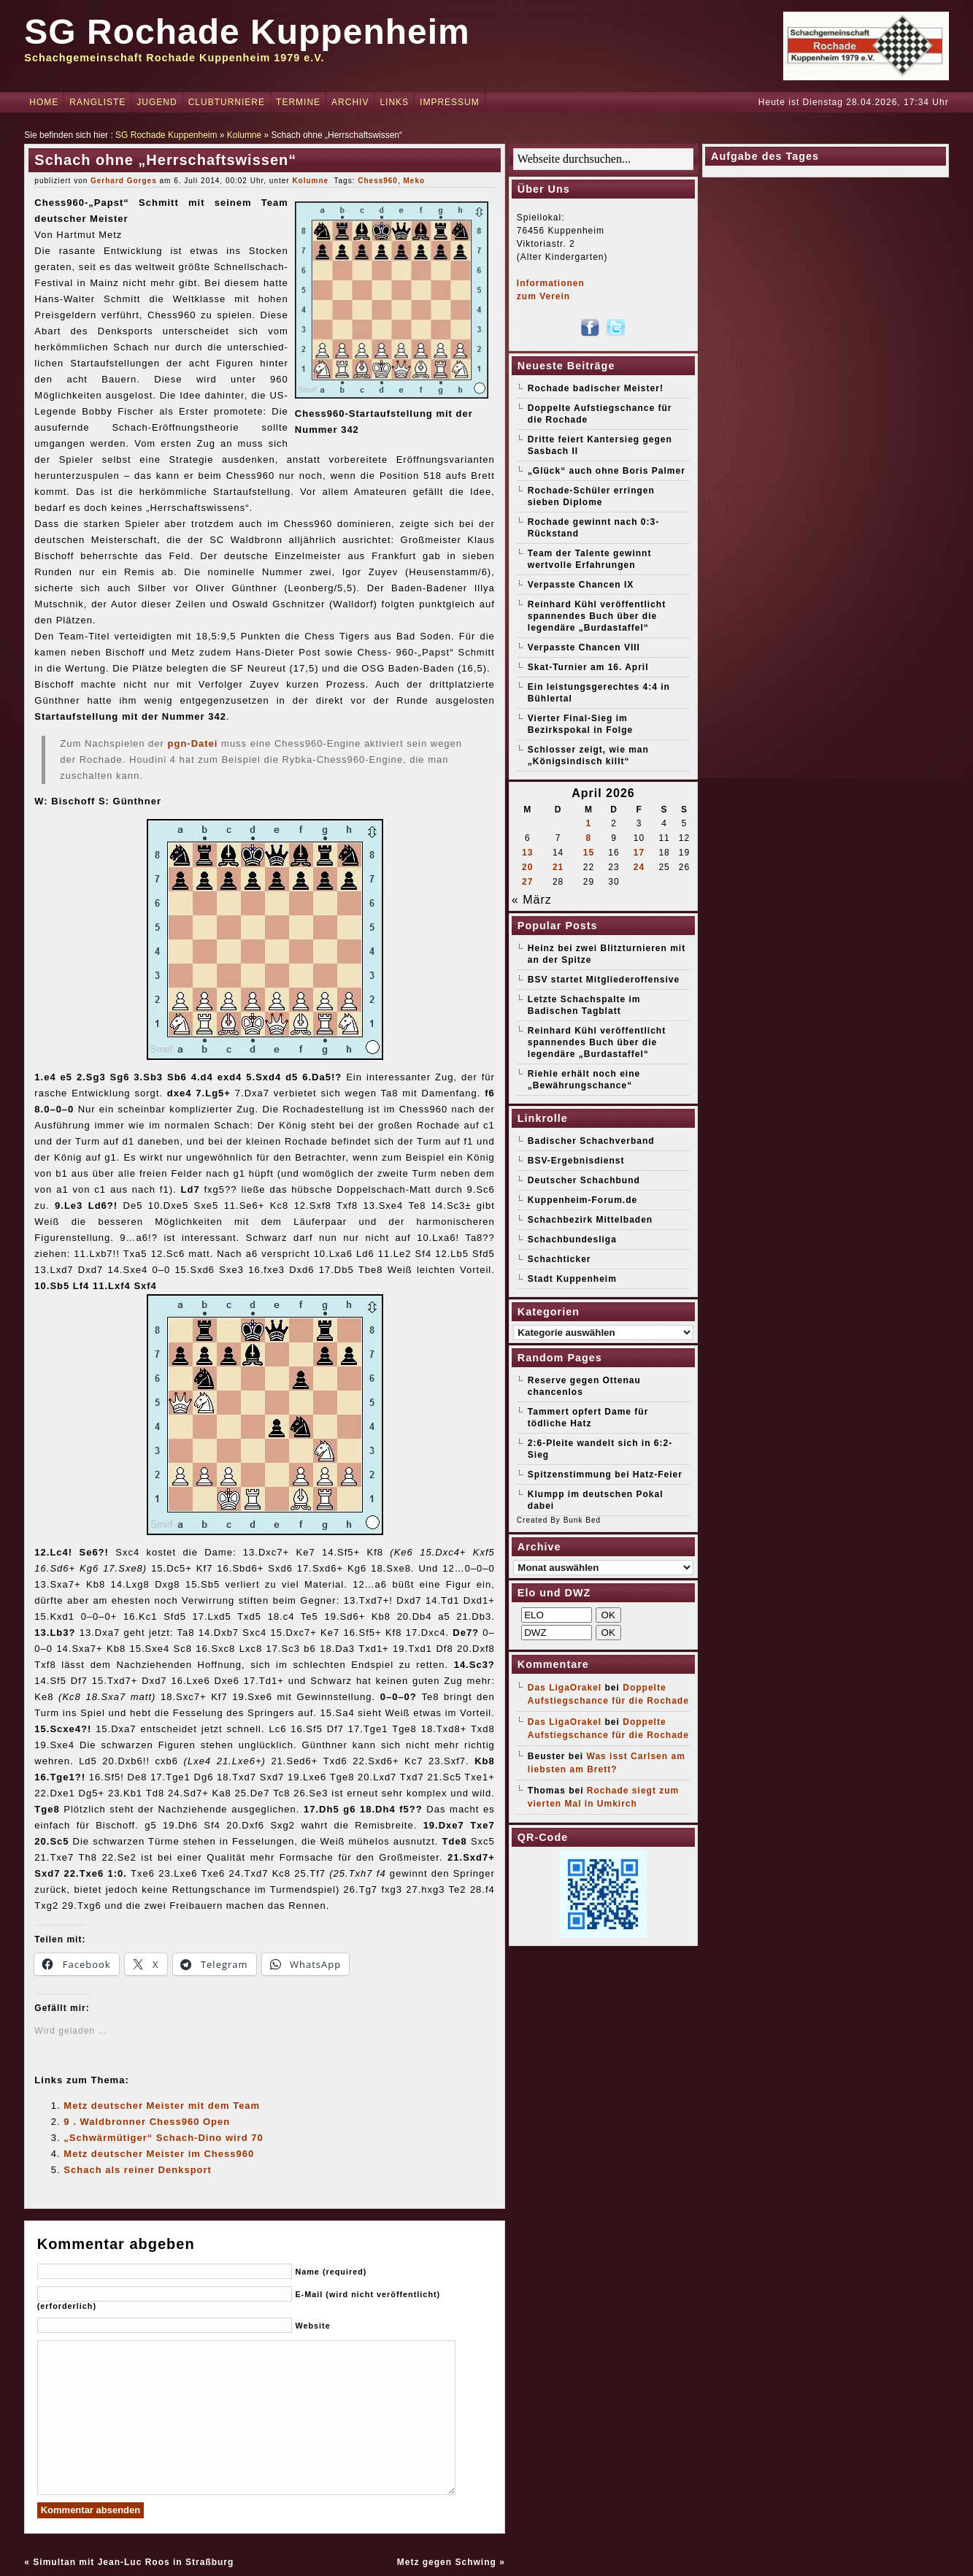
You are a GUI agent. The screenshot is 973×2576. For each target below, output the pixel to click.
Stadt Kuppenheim (572, 1279)
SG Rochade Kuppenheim (246, 31)
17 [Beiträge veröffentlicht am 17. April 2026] (639, 852)
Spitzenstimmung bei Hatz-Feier (605, 1474)
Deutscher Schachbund (584, 1180)
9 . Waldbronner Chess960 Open (147, 2121)
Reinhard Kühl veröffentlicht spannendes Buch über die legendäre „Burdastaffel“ (597, 616)
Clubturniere (226, 102)
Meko (415, 181)
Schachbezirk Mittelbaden (590, 1220)
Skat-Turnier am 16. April (588, 667)
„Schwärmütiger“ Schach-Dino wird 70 (163, 2137)
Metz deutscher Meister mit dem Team (162, 2105)
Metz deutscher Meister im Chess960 (159, 2153)
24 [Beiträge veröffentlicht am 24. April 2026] (639, 867)
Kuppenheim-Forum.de (582, 1200)
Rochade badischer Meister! (596, 388)
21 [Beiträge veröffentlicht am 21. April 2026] (558, 867)
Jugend (156, 102)
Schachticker (559, 1259)
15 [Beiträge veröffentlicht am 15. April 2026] (588, 852)
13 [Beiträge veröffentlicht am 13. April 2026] (527, 852)
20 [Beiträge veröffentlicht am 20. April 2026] (527, 867)
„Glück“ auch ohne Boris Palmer (606, 471)
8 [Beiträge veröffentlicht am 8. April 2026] (589, 838)
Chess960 (378, 181)
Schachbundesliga (572, 1239)
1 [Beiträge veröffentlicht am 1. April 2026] (589, 823)
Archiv (350, 102)
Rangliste (97, 102)
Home (43, 102)
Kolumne (244, 135)
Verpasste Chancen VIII (584, 647)
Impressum (450, 102)
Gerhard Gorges (124, 181)
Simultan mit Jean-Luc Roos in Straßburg (133, 2562)
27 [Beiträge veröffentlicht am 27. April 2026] (527, 882)
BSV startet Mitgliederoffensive (604, 979)
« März (532, 899)
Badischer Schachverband (591, 1141)
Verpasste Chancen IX (581, 585)
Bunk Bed (582, 1520)
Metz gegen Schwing (446, 2562)
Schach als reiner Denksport (138, 2169)
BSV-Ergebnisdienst (576, 1161)
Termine (298, 102)
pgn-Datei (193, 743)
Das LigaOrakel (564, 1688)
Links (394, 102)
